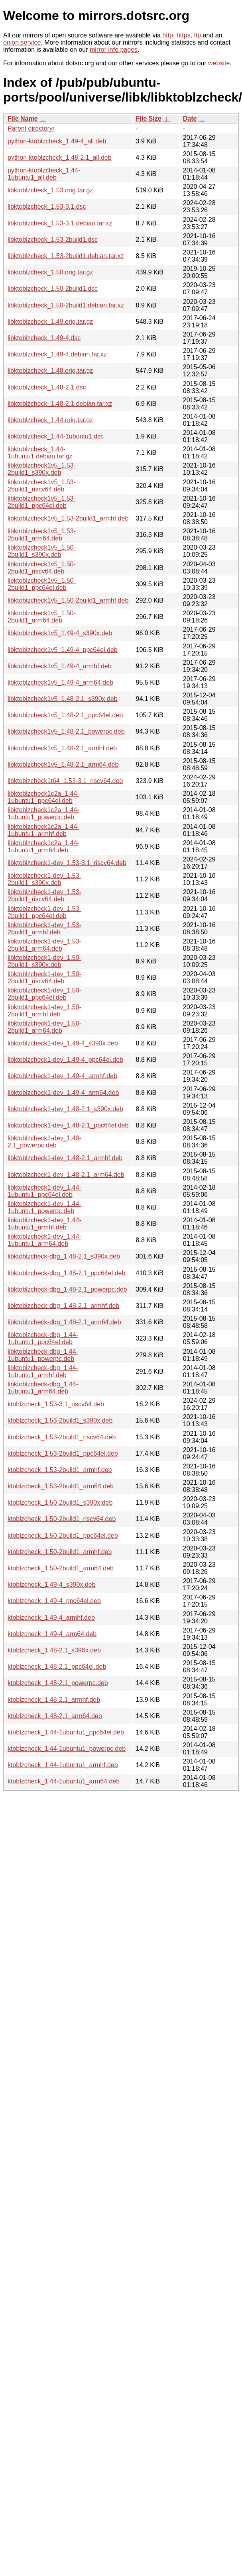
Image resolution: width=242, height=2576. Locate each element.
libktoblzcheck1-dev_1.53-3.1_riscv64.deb (67, 862)
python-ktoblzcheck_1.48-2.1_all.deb (60, 157)
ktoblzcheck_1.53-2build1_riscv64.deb (62, 1437)
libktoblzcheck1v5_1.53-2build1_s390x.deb (42, 469)
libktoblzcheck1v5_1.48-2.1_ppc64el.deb (65, 715)
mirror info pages (114, 49)
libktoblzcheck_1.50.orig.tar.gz (50, 272)
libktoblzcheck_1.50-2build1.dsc (53, 288)
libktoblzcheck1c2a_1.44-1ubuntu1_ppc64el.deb (43, 797)
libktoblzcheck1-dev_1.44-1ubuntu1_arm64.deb (44, 1240)
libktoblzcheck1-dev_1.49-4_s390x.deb (63, 1043)
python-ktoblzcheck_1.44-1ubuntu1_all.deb (44, 174)
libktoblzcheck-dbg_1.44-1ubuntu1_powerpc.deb (43, 1355)
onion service (22, 42)
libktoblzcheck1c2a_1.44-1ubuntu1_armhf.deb (43, 830)
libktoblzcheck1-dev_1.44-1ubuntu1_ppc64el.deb (44, 1191)
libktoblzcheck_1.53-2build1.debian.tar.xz (66, 256)
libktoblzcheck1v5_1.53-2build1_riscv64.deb (42, 486)
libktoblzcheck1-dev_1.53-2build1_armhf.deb (44, 929)
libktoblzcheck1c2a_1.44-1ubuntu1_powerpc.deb (43, 813)
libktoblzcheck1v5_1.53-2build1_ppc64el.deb (42, 502)
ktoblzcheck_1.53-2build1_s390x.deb (60, 1420)
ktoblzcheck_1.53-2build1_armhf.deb (60, 1469)
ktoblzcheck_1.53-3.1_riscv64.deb (56, 1404)
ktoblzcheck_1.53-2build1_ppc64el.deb (63, 1453)
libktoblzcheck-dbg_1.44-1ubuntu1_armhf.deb (43, 1371)
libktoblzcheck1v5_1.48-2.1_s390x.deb (63, 698)
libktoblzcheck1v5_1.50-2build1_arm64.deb (42, 617)
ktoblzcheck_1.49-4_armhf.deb (51, 1617)
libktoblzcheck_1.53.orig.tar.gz (50, 190)
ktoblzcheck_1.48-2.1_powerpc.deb (58, 1682)
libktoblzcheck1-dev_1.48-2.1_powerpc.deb (44, 1142)
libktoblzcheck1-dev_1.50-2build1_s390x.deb (44, 961)
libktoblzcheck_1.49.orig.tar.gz (50, 321)
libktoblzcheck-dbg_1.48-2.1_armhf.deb (63, 1305)
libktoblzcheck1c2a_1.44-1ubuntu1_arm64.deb (43, 846)
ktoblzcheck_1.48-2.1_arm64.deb (55, 1716)
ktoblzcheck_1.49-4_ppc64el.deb (54, 1600)
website (219, 63)
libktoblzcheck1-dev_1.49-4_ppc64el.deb (65, 1059)
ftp (197, 35)
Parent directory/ (31, 128)
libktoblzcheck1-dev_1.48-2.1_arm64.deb (66, 1174)
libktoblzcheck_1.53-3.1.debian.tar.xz (60, 223)
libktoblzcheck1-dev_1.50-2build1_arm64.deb (44, 1027)
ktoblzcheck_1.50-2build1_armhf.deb (60, 1551)
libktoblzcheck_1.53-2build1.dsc (53, 239)
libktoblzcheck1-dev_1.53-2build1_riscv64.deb (44, 895)
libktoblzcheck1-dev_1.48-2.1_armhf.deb (65, 1158)
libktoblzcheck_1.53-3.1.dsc (47, 206)
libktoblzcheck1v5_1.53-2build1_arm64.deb (42, 535)
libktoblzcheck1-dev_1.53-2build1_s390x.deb (44, 879)
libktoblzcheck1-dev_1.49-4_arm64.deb (63, 1092)
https (184, 35)
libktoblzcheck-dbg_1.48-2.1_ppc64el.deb (66, 1273)
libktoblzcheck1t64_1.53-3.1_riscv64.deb (65, 780)
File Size (148, 118)
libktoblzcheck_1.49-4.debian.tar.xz (57, 354)
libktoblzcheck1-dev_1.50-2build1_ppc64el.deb (44, 994)
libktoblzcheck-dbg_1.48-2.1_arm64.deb (64, 1322)
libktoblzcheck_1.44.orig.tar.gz (50, 420)
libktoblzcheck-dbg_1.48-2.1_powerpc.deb (67, 1289)
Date (190, 118)
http (167, 35)
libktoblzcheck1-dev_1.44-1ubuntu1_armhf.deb (44, 1224)
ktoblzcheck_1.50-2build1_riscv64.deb (62, 1518)
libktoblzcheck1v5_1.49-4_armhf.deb (60, 666)
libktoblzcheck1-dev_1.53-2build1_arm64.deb (44, 945)
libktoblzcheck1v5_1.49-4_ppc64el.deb (63, 649)
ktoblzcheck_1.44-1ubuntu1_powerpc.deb (67, 1748)
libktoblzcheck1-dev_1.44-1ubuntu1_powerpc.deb (44, 1207)
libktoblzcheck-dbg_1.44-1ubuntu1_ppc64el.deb (43, 1338)
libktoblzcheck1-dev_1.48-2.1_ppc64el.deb (68, 1125)
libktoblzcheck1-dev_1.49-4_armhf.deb (62, 1076)
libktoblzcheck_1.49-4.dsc (44, 338)
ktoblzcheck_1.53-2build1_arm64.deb (61, 1486)
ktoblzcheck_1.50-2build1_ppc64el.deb (63, 1535)
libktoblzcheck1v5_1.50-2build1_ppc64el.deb (42, 584)
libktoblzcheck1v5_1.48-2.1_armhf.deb (62, 748)
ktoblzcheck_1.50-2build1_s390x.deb (60, 1502)
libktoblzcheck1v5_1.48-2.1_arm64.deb (63, 764)
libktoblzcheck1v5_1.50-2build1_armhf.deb (68, 600)
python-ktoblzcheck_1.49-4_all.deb (57, 141)
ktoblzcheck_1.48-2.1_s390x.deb (54, 1650)
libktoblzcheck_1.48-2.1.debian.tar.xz (60, 403)
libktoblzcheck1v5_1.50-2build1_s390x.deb (42, 551)
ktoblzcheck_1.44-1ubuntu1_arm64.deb (64, 1781)
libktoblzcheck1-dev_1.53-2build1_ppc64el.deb (44, 912)
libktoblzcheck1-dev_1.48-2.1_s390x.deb (65, 1109)
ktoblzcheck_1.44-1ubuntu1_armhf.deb (63, 1765)
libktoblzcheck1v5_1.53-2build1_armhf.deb (68, 518)
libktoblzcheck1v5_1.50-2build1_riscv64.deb (42, 568)
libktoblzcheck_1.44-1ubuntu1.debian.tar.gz (40, 453)
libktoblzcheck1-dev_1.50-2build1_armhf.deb (44, 1011)
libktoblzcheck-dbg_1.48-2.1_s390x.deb (64, 1256)
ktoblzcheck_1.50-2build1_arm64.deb (61, 1568)
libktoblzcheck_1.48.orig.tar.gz (50, 370)
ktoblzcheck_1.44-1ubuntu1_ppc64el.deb (66, 1732)
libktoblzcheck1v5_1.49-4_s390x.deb (60, 633)
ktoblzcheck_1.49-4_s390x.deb (52, 1584)
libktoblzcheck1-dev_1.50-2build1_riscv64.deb (44, 978)
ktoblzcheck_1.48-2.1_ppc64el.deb (57, 1666)
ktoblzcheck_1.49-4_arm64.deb (52, 1634)
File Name (23, 118)
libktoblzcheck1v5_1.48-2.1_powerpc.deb (66, 731)
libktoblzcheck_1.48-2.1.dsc (47, 387)
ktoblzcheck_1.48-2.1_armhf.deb (54, 1699)
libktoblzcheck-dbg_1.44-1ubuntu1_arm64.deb (43, 1388)
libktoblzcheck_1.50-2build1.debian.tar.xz (66, 305)
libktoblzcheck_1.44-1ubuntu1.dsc (56, 436)
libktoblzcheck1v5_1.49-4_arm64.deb (60, 682)
